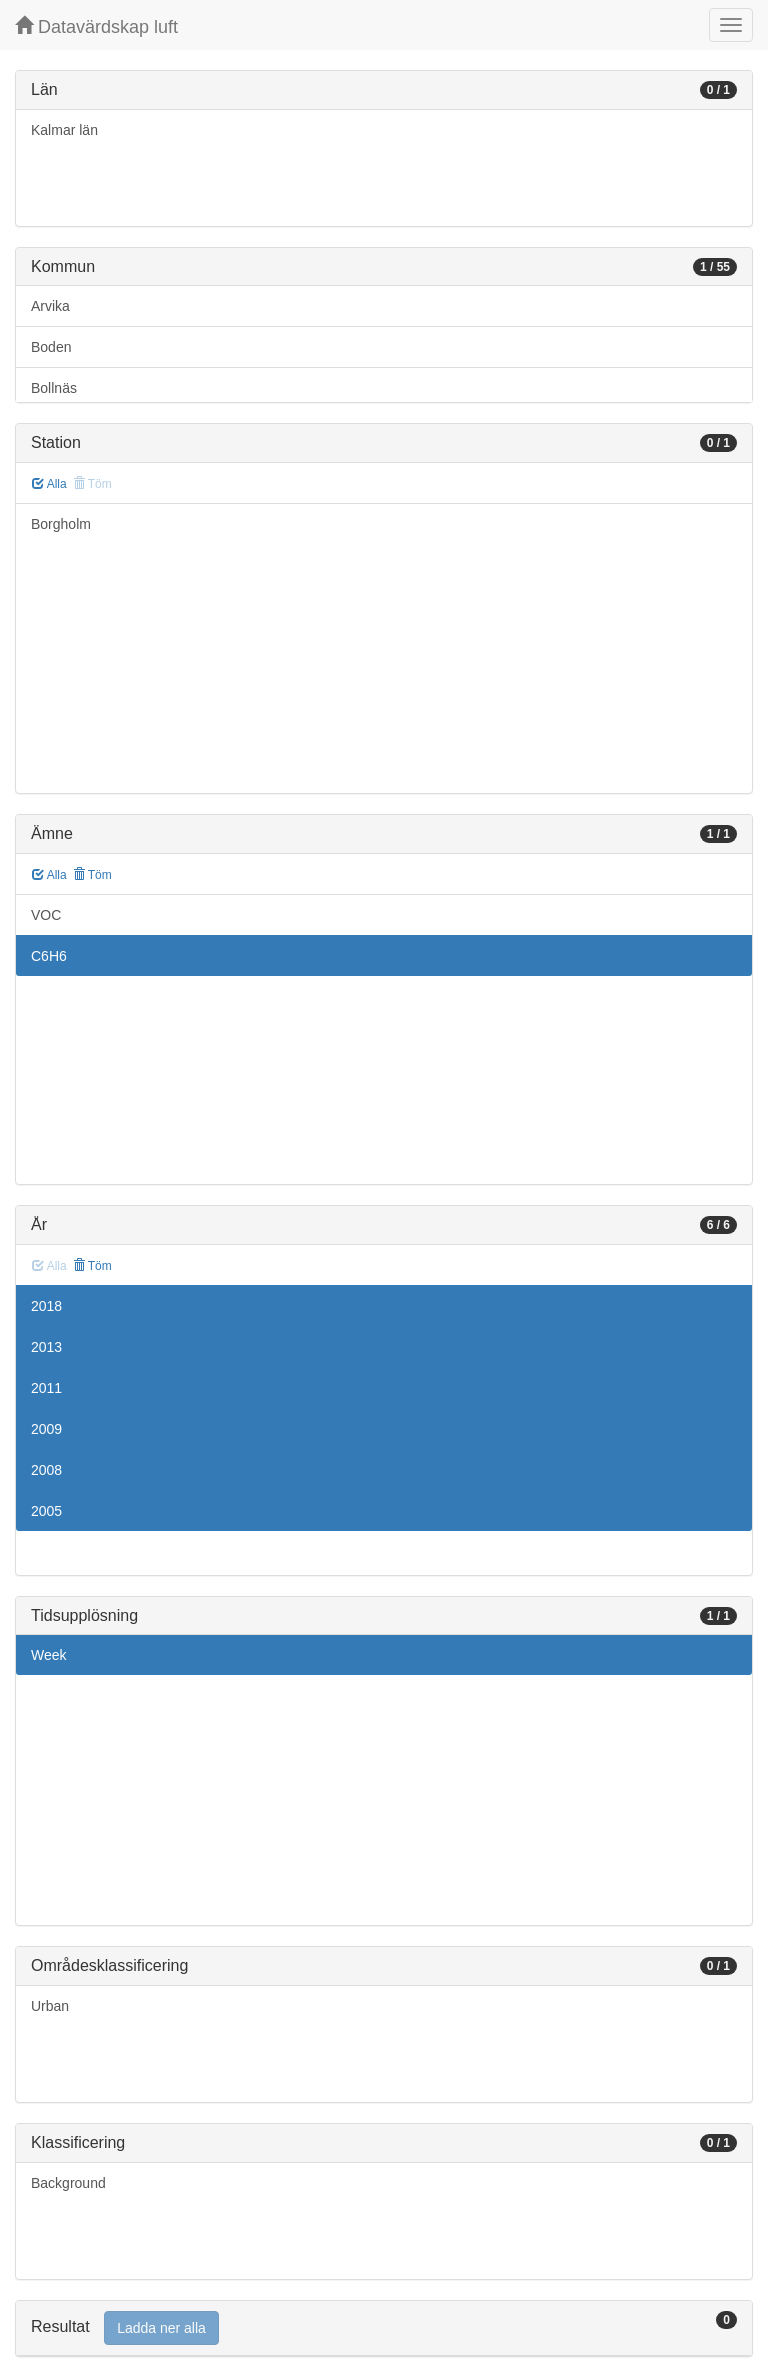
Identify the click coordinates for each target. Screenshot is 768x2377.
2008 (46, 1470)
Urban (50, 2006)
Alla (49, 484)
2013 (46, 1347)
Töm (92, 875)
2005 (46, 1511)
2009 (46, 1429)
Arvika (50, 306)
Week (49, 1655)
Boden (51, 347)
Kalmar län (64, 130)
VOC (46, 915)
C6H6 (49, 956)
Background (68, 2183)
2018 (46, 1306)
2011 (46, 1388)
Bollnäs (54, 388)
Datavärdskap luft (96, 26)
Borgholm (61, 524)
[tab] (384, 2328)
